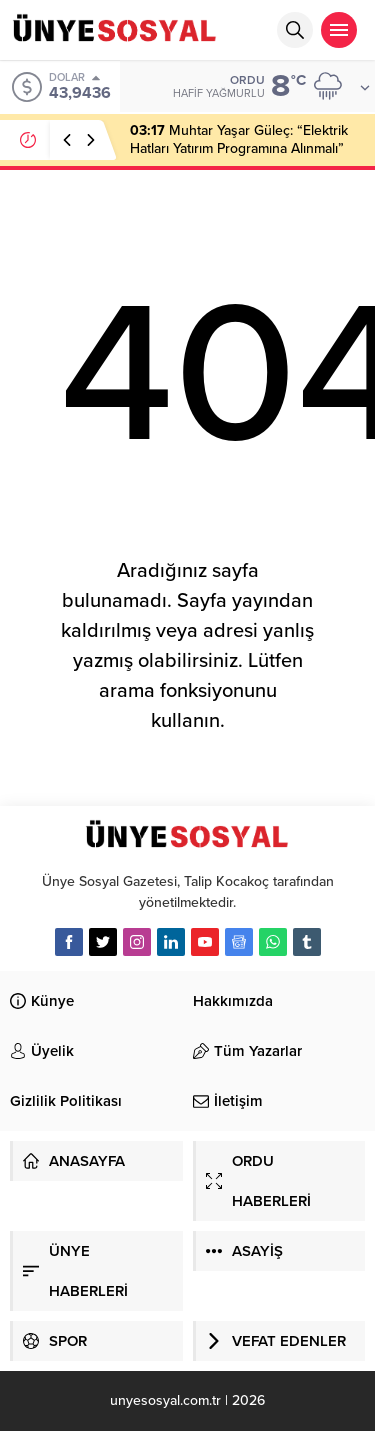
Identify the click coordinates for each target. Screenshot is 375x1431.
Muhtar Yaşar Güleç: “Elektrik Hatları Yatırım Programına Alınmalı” (239, 139)
